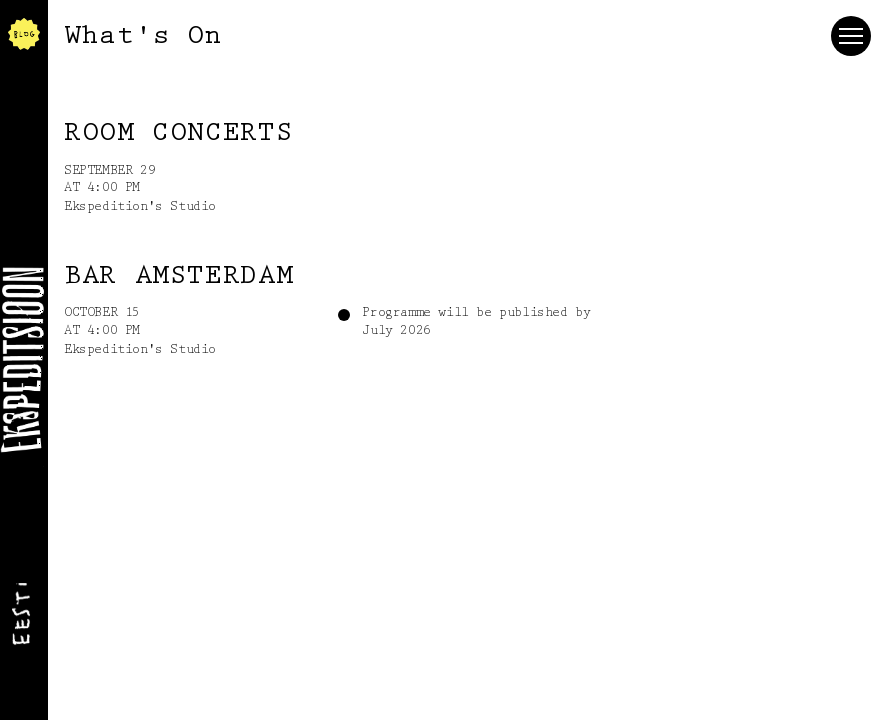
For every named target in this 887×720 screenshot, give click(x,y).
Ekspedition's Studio (140, 207)
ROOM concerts (178, 134)
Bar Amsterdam (178, 277)
